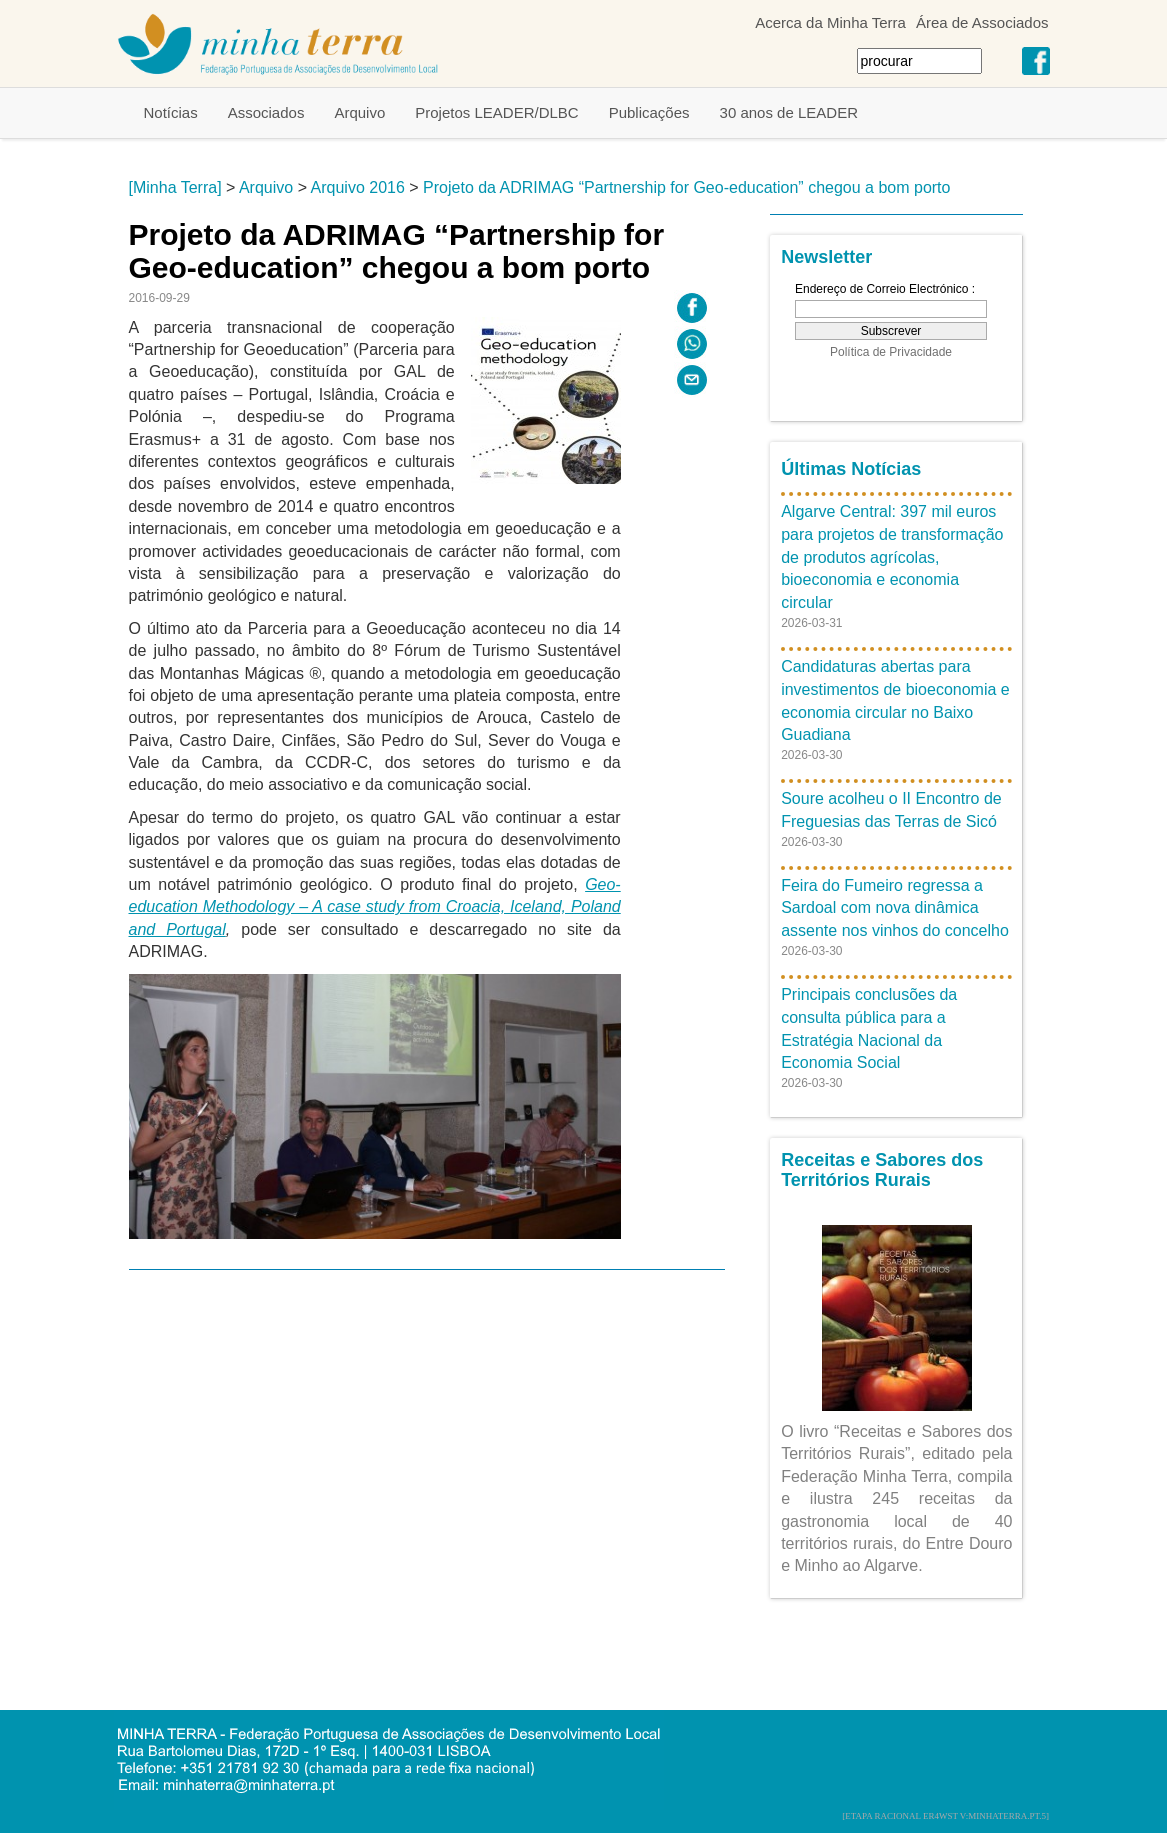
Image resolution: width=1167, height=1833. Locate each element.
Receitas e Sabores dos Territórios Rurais (882, 1170)
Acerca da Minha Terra (830, 22)
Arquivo (359, 112)
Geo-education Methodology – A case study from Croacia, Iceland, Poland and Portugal (375, 907)
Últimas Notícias (851, 469)
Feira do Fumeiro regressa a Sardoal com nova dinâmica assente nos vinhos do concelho (895, 908)
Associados (266, 112)
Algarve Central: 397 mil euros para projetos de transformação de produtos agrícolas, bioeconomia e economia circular (892, 557)
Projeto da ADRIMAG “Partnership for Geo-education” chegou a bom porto (686, 187)
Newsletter (826, 257)
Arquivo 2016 (358, 187)
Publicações (649, 112)
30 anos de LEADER (789, 112)
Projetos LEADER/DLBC (496, 112)
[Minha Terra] (175, 187)
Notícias (171, 112)
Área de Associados (982, 22)
